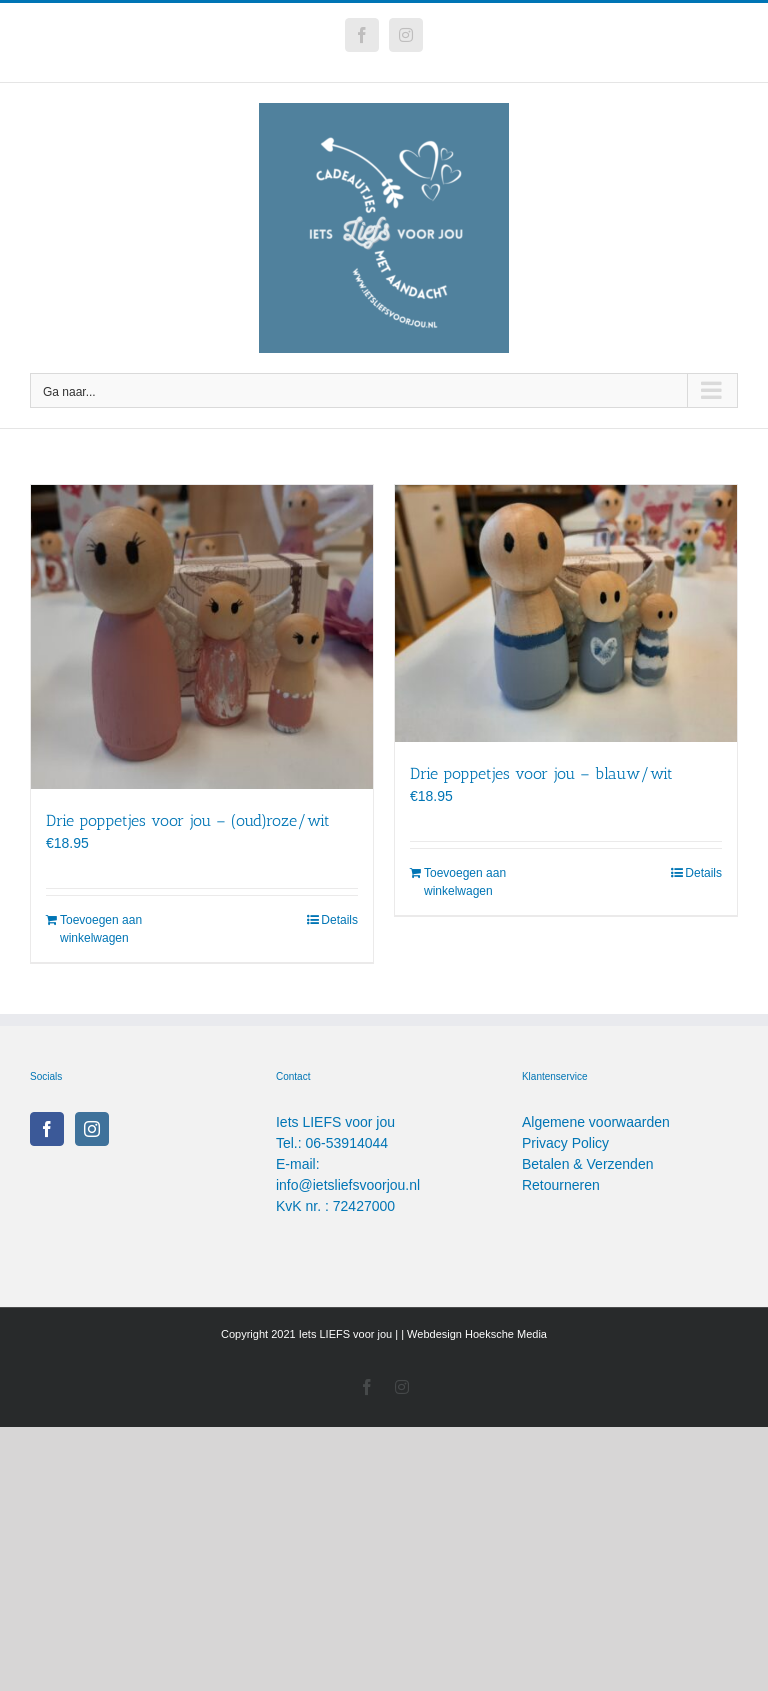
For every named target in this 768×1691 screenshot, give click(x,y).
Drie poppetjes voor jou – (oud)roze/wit (188, 820)
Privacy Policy (565, 1143)
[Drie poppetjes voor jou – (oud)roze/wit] (202, 637)
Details (339, 920)
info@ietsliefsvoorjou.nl (348, 1185)
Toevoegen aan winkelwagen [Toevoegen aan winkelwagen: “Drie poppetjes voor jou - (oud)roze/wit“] (101, 929)
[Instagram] (92, 1129)
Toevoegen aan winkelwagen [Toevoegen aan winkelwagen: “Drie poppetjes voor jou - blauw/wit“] (465, 882)
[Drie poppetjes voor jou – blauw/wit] (566, 613)
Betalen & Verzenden (588, 1164)
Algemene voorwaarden (596, 1122)
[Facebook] (47, 1129)
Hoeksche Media (506, 1334)
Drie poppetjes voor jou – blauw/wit (541, 773)
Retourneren (561, 1185)
